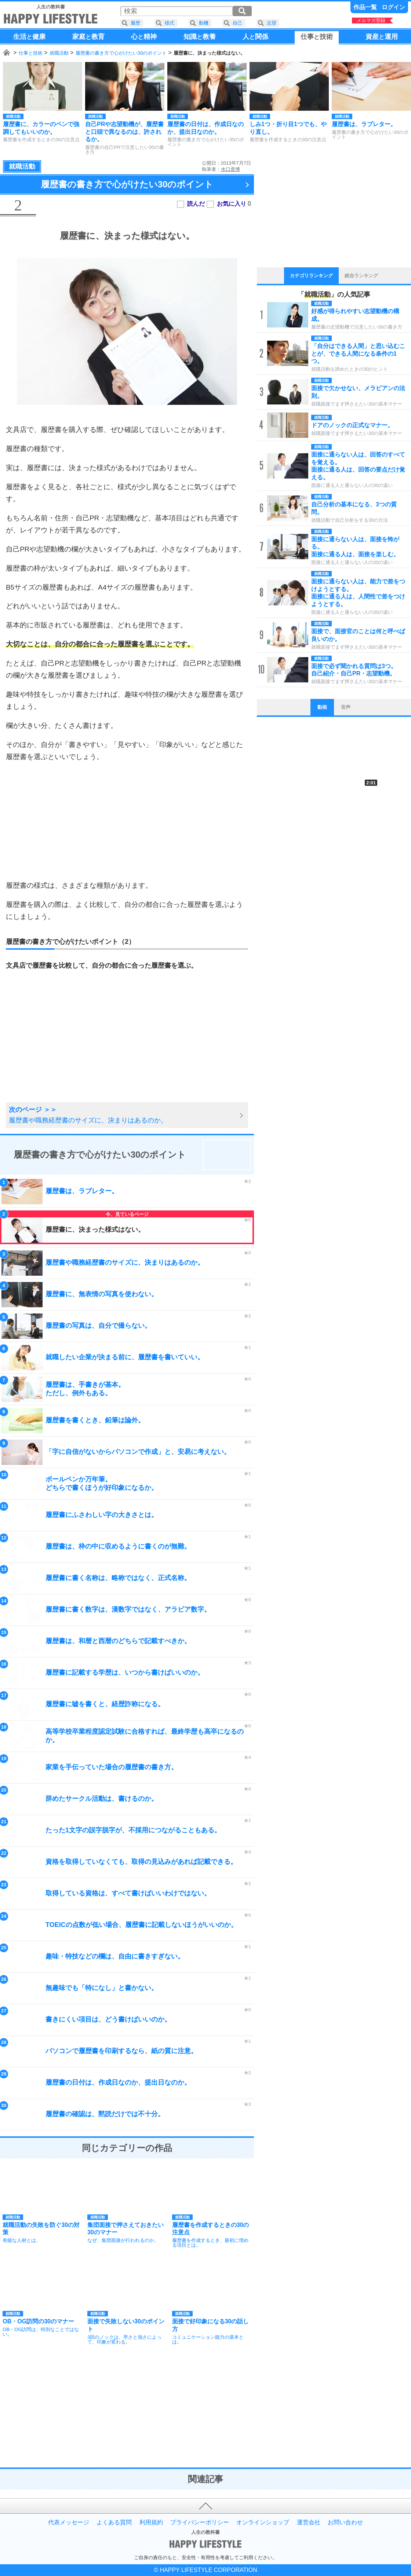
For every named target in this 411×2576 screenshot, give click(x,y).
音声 (345, 707)
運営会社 (308, 2522)
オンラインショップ (262, 2522)
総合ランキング (361, 275)
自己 (237, 23)
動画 (322, 707)
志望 (271, 23)
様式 (169, 23)
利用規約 (151, 2522)
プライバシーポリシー (199, 2522)
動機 (203, 23)
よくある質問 (114, 2522)
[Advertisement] (127, 821)
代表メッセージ (68, 2522)
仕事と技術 (31, 53)
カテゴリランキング (311, 275)
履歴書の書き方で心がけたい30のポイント (121, 53)
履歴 (135, 23)
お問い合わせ (345, 2522)
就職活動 (59, 53)
